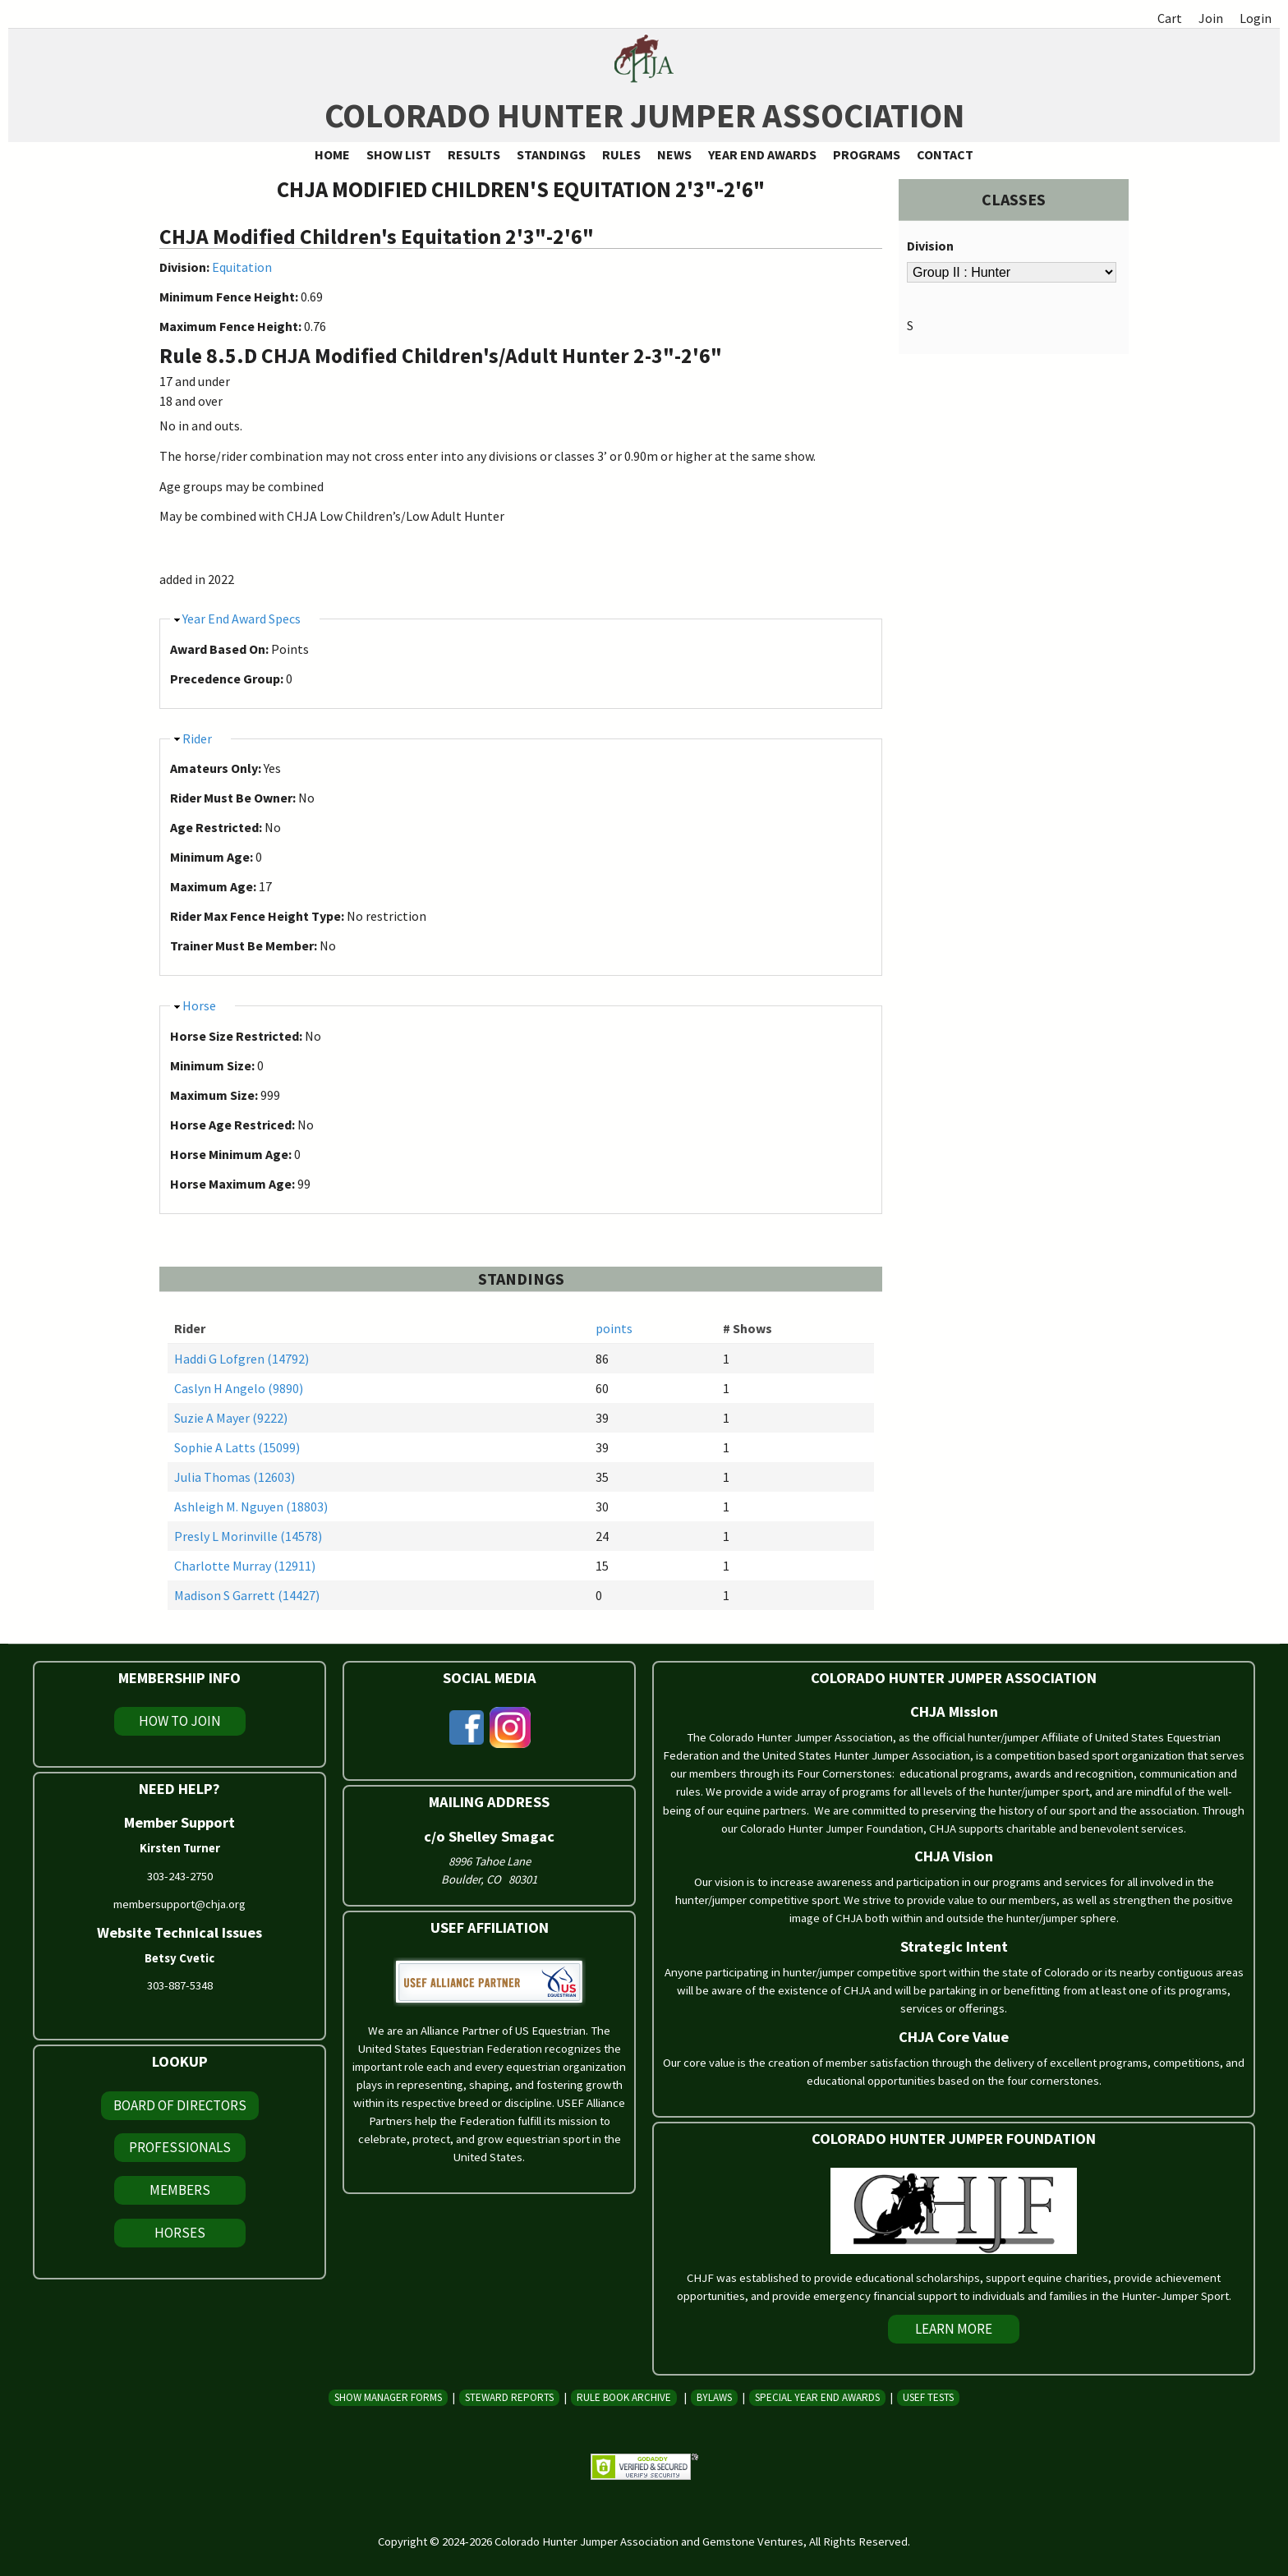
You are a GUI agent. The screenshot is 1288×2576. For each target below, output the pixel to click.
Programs (866, 154)
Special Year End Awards (817, 2397)
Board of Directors (179, 2105)
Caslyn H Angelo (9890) (238, 1388)
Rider (197, 738)
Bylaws (714, 2397)
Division (930, 245)
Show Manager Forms (388, 2397)
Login (1256, 18)
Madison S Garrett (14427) (247, 1595)
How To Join (180, 1721)
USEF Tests (928, 2397)
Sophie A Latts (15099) (237, 1447)
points (614, 1328)
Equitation (242, 267)
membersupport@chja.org (179, 1904)
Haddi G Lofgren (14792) (241, 1358)
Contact (945, 154)
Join (1210, 18)
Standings (551, 154)
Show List (398, 154)
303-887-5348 (180, 1985)
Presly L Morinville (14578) (248, 1536)
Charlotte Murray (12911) (244, 1565)
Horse (199, 1005)
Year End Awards (762, 154)
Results (474, 154)
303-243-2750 (180, 1876)
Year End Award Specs (241, 618)
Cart (1169, 18)
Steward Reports (509, 2397)
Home (332, 154)
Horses (179, 2233)
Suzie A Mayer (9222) (231, 1418)
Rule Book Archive (624, 2397)
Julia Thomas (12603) (234, 1477)
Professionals (180, 2147)
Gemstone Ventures (752, 2541)
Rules (621, 154)
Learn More (953, 2329)
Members (180, 2190)
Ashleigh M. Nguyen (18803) (251, 1506)
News (674, 154)
